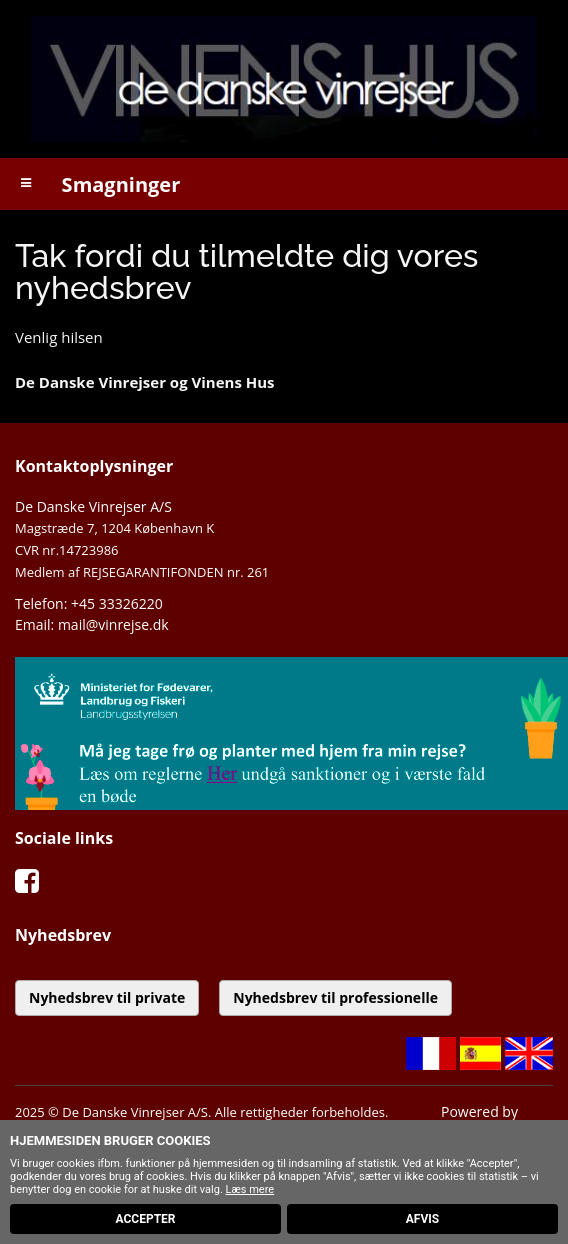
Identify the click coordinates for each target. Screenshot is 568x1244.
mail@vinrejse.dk (113, 624)
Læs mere (250, 1189)
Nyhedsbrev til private (107, 997)
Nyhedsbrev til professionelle (335, 997)
